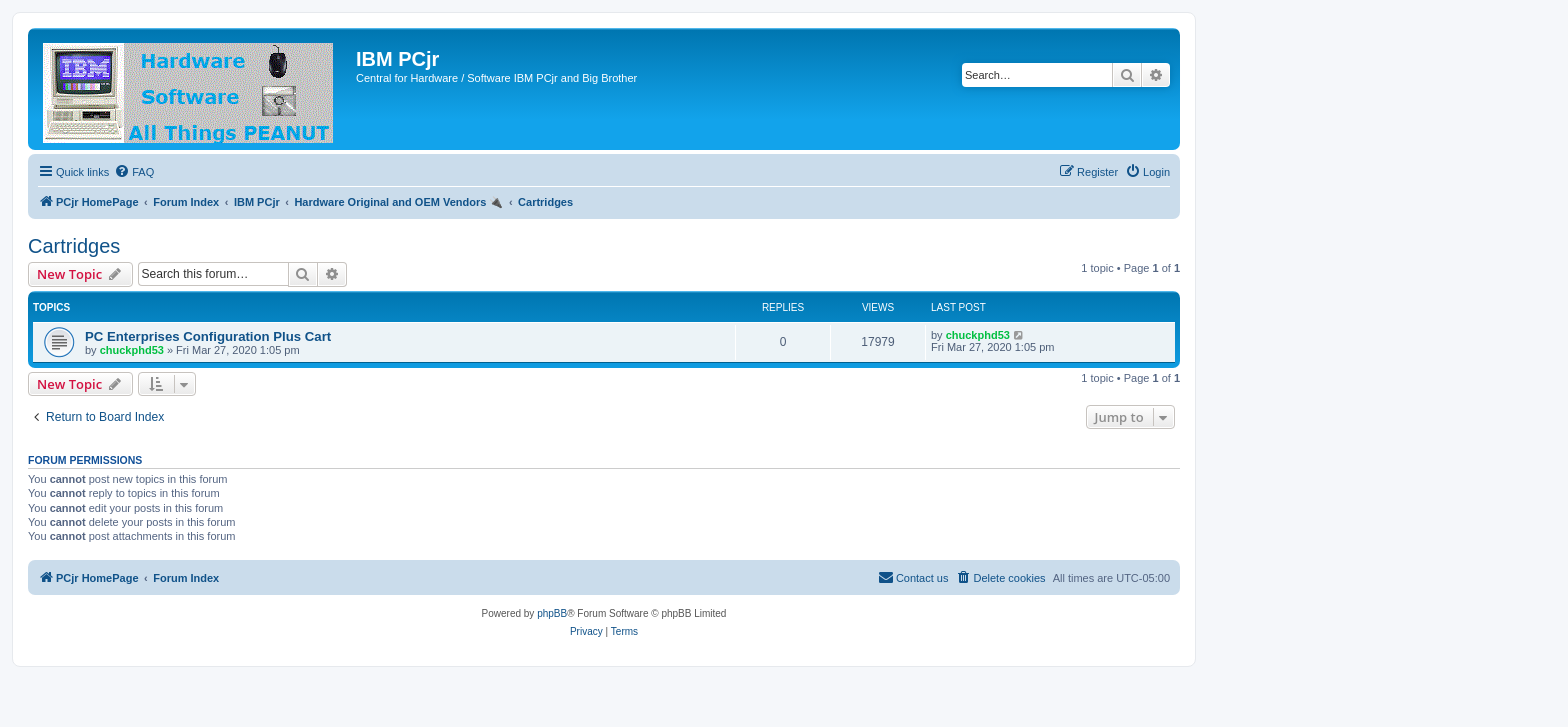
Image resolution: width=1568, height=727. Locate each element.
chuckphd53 (132, 350)
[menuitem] (134, 172)
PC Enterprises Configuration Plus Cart (208, 336)
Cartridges (74, 246)
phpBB (552, 613)
